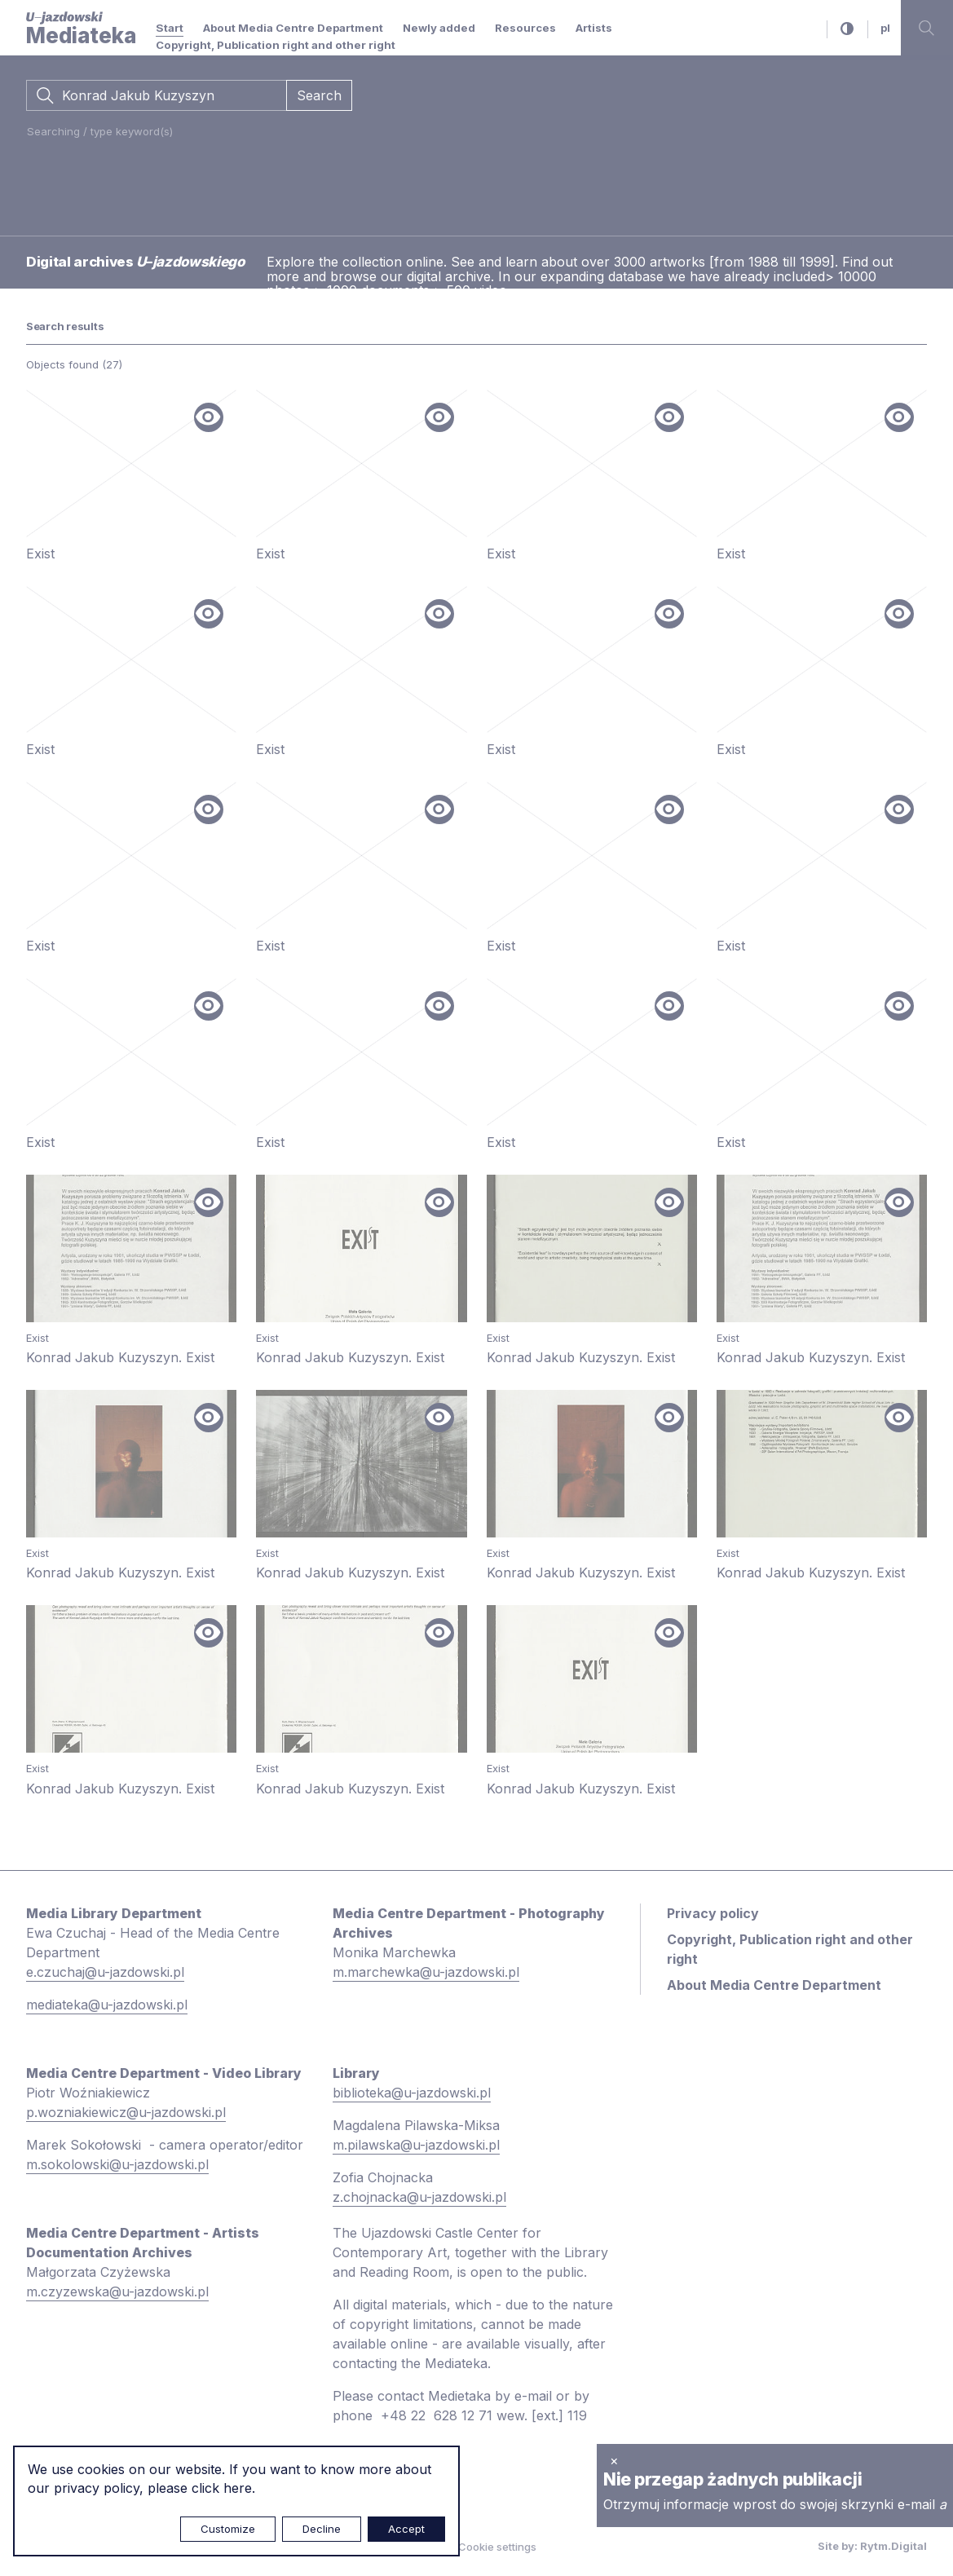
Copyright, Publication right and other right (275, 44)
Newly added (439, 27)
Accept (406, 2528)
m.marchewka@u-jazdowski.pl (426, 1972)
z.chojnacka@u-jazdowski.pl (419, 2197)
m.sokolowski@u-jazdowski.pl (117, 2164)
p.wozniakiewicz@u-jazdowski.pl (126, 2112)
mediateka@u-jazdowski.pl (107, 2004)
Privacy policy (713, 1913)
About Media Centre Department (293, 27)
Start (169, 27)
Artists (594, 27)
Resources (525, 27)
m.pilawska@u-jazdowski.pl (416, 2145)
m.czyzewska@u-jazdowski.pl (117, 2291)
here (237, 2488)
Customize (228, 2528)
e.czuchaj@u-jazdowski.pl (105, 1972)
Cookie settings (497, 2546)
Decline (321, 2528)
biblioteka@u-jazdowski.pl (412, 2092)
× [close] (614, 2460)
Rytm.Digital (893, 2545)
